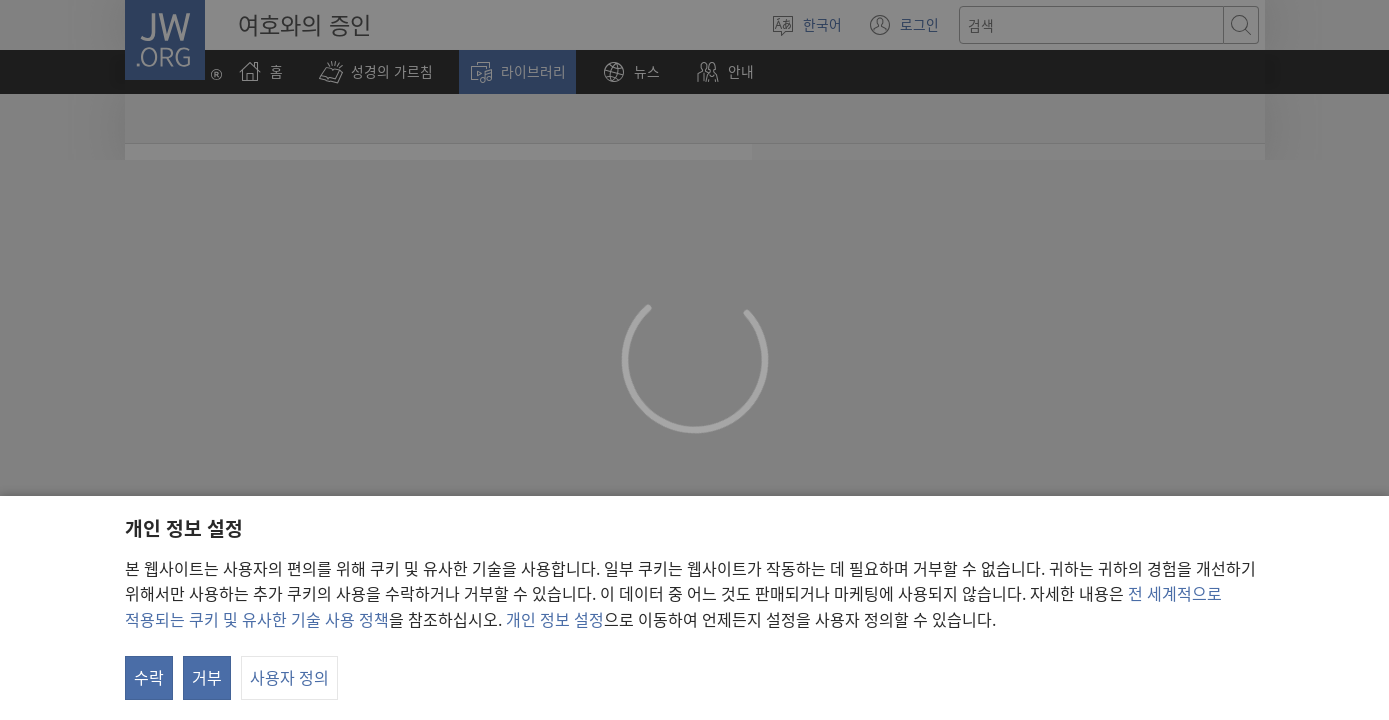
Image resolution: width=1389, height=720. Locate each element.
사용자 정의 (289, 677)
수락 (149, 677)
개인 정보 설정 (555, 619)
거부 (207, 677)
